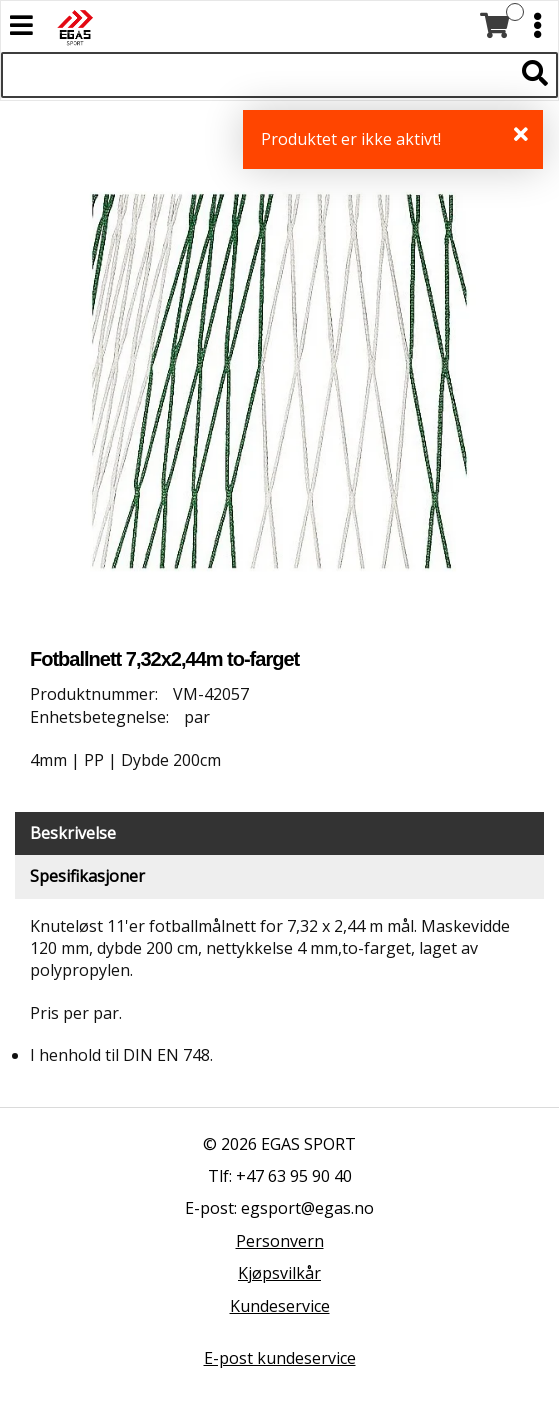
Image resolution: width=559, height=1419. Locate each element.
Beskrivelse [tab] (73, 833)
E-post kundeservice (280, 1358)
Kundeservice (280, 1306)
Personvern (280, 1241)
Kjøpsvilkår (279, 1273)
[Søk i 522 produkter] (257, 75)
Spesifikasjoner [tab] (87, 876)
